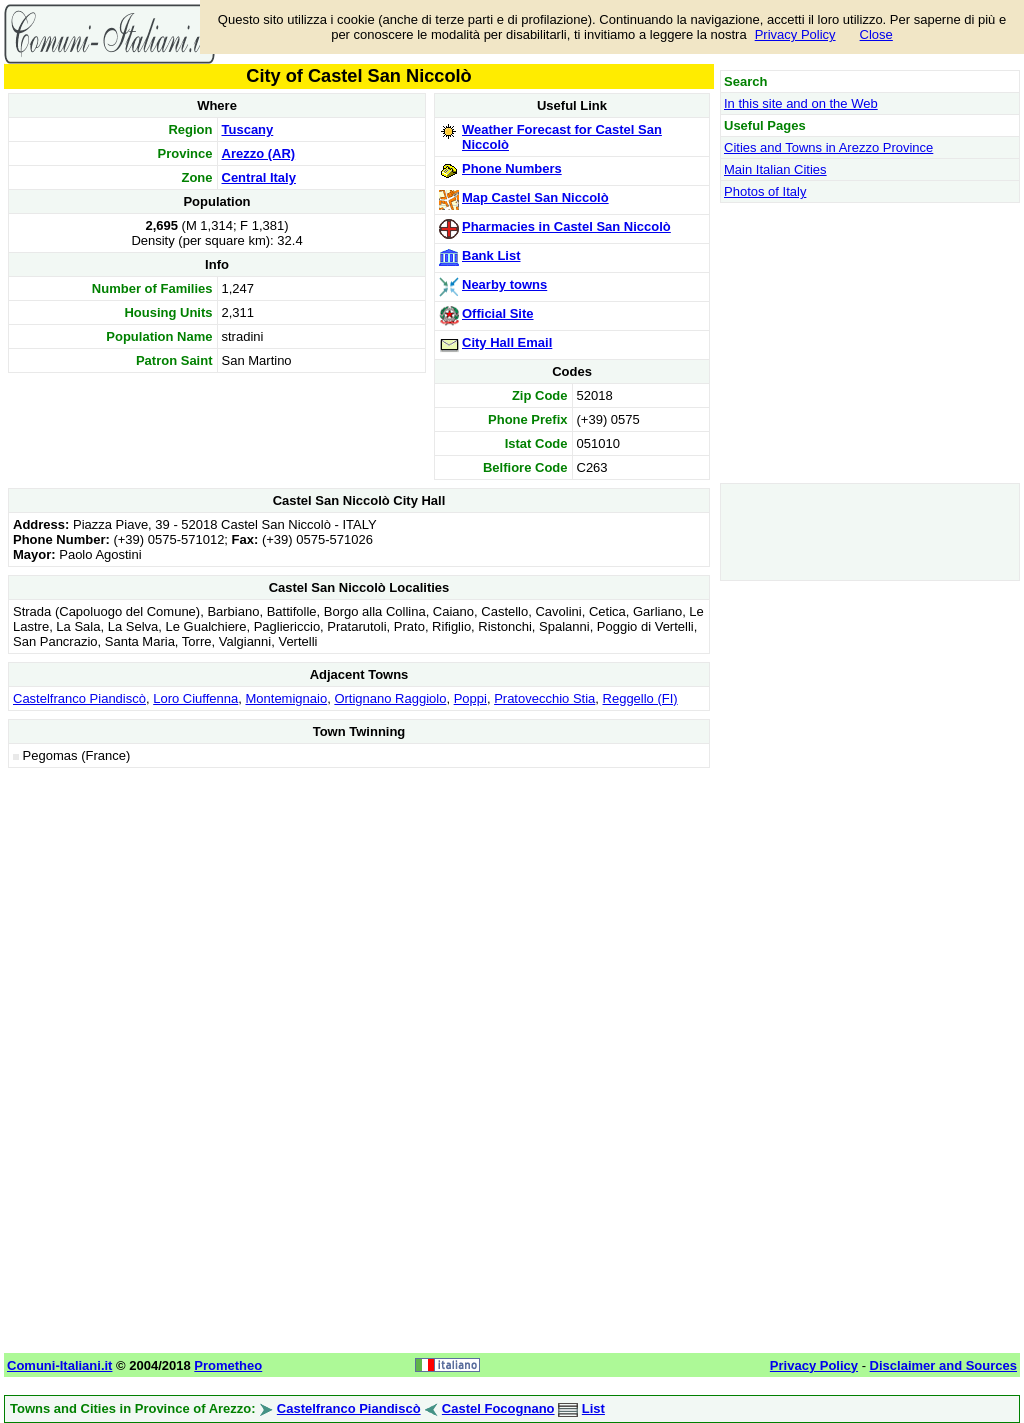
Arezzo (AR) (259, 153)
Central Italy (259, 177)
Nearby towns (504, 284)
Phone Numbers (512, 168)
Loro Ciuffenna (195, 698)
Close (876, 34)
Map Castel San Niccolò (535, 197)
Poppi (470, 698)
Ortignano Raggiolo (390, 698)
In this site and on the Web (801, 103)
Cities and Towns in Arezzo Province (828, 147)
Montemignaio (286, 698)
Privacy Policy (795, 34)
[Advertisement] (359, 913)
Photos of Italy (765, 191)
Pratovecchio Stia (544, 698)
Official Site (498, 313)
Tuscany (248, 129)
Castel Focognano (498, 1408)
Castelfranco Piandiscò (79, 698)
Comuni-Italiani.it (59, 1365)
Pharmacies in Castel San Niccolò (566, 226)
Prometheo (228, 1365)
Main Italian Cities (775, 169)
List (593, 1408)
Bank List (491, 255)
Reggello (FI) (640, 698)
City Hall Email (507, 342)
